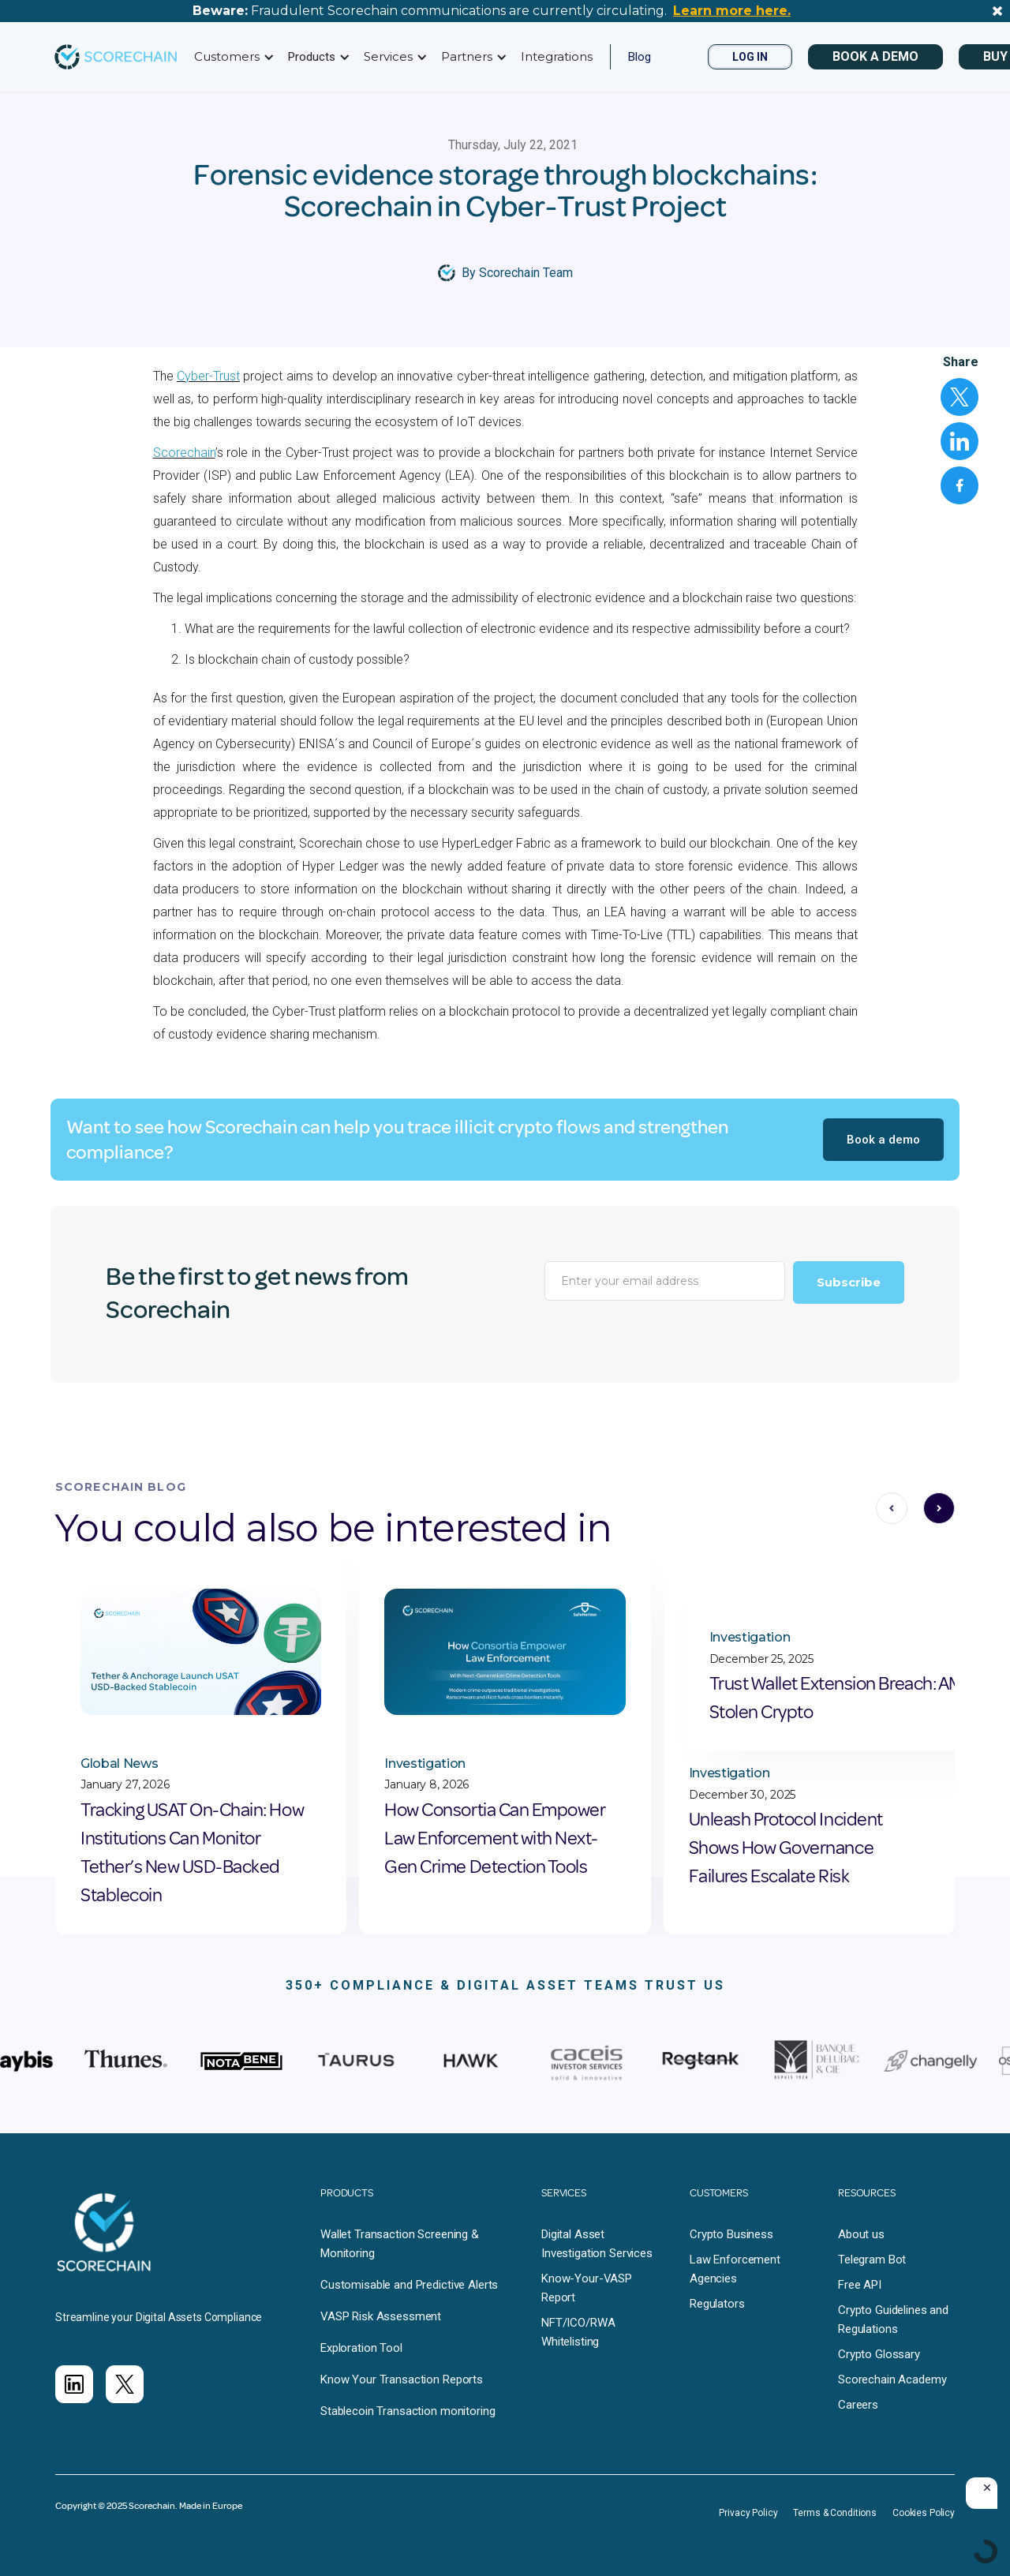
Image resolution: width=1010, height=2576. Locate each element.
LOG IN (750, 57)
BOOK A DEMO (875, 56)
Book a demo (883, 1140)
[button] (232, 57)
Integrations (557, 56)
